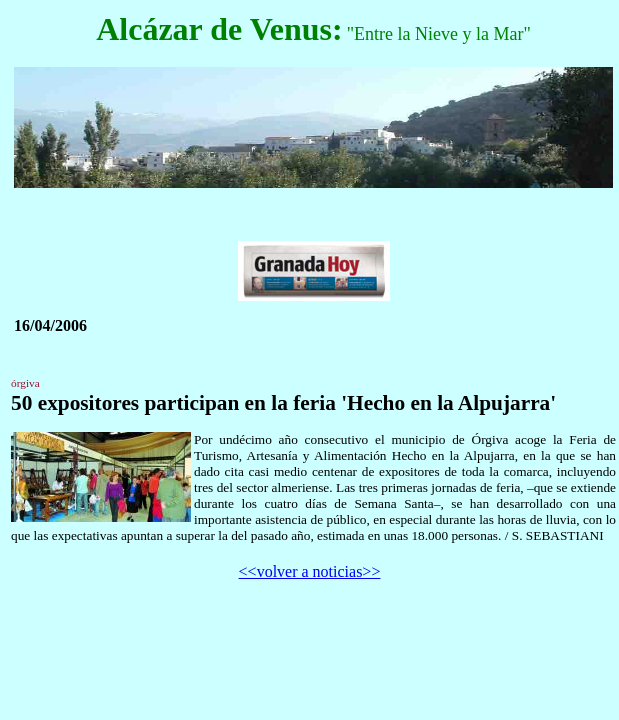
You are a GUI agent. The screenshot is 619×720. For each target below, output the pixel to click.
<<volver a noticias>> (310, 571)
